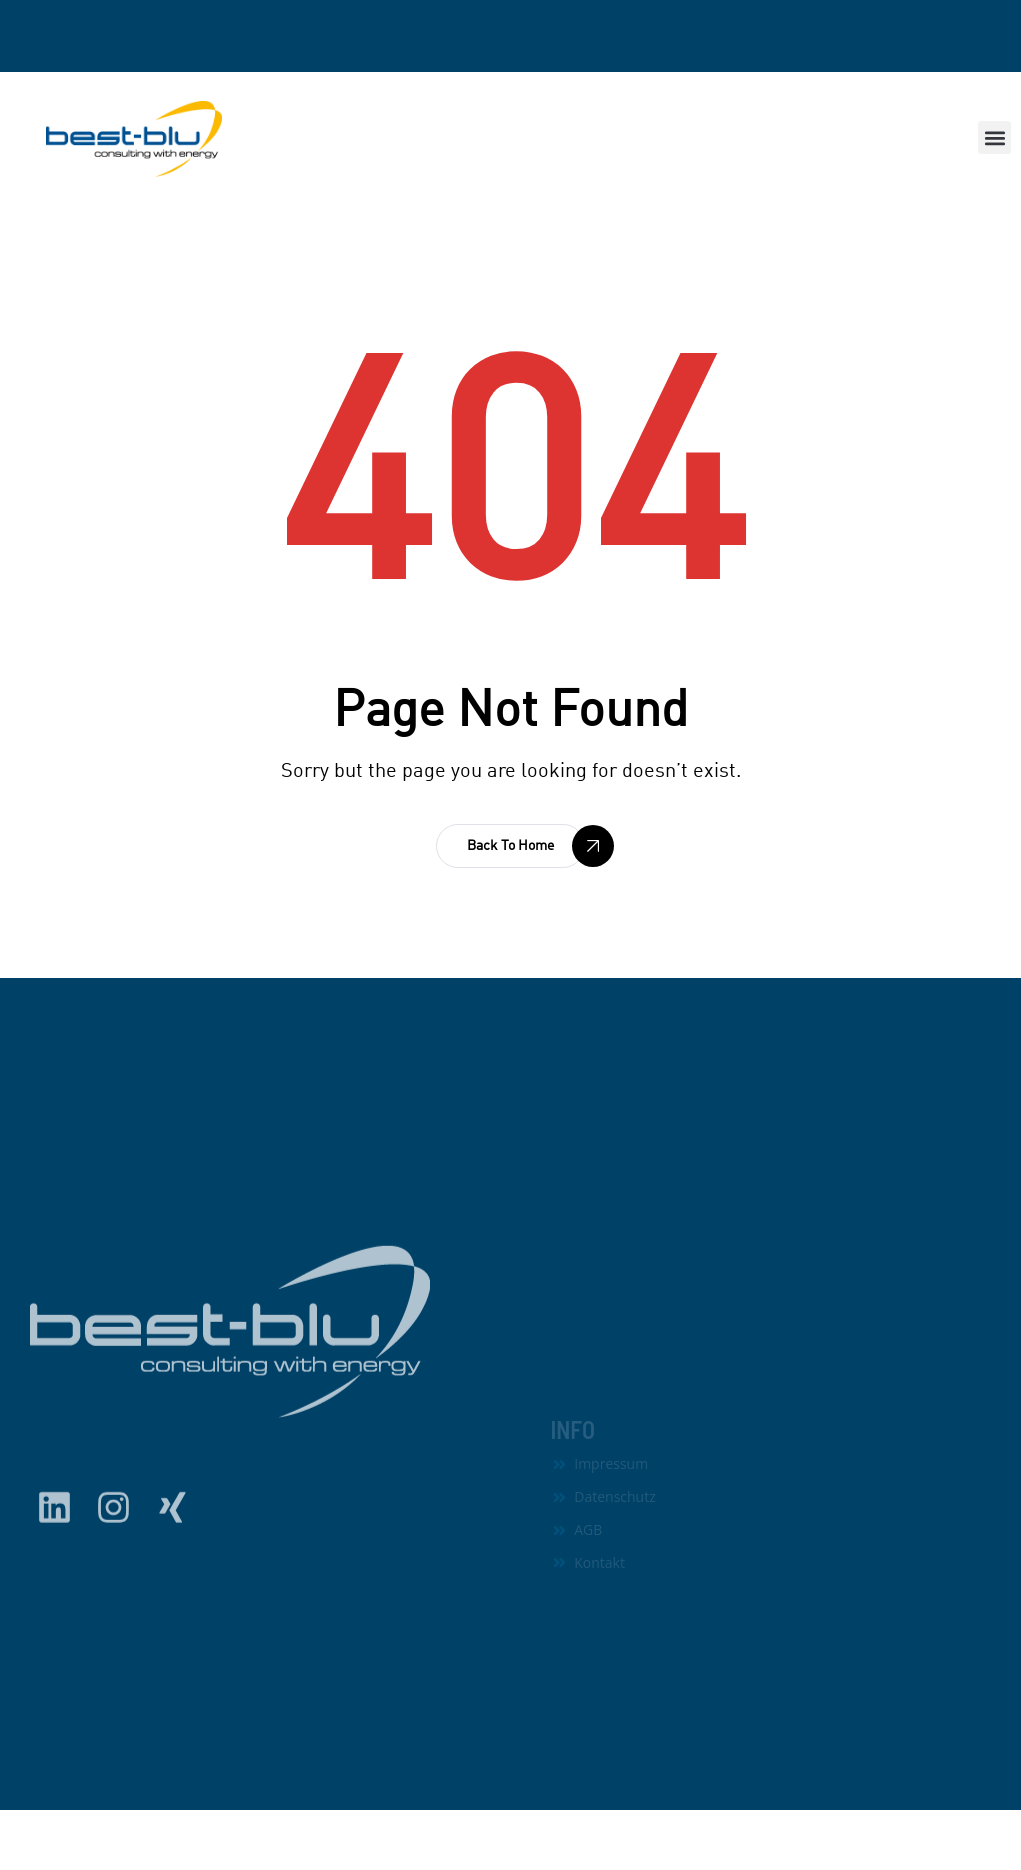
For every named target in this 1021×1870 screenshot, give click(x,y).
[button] (994, 137)
